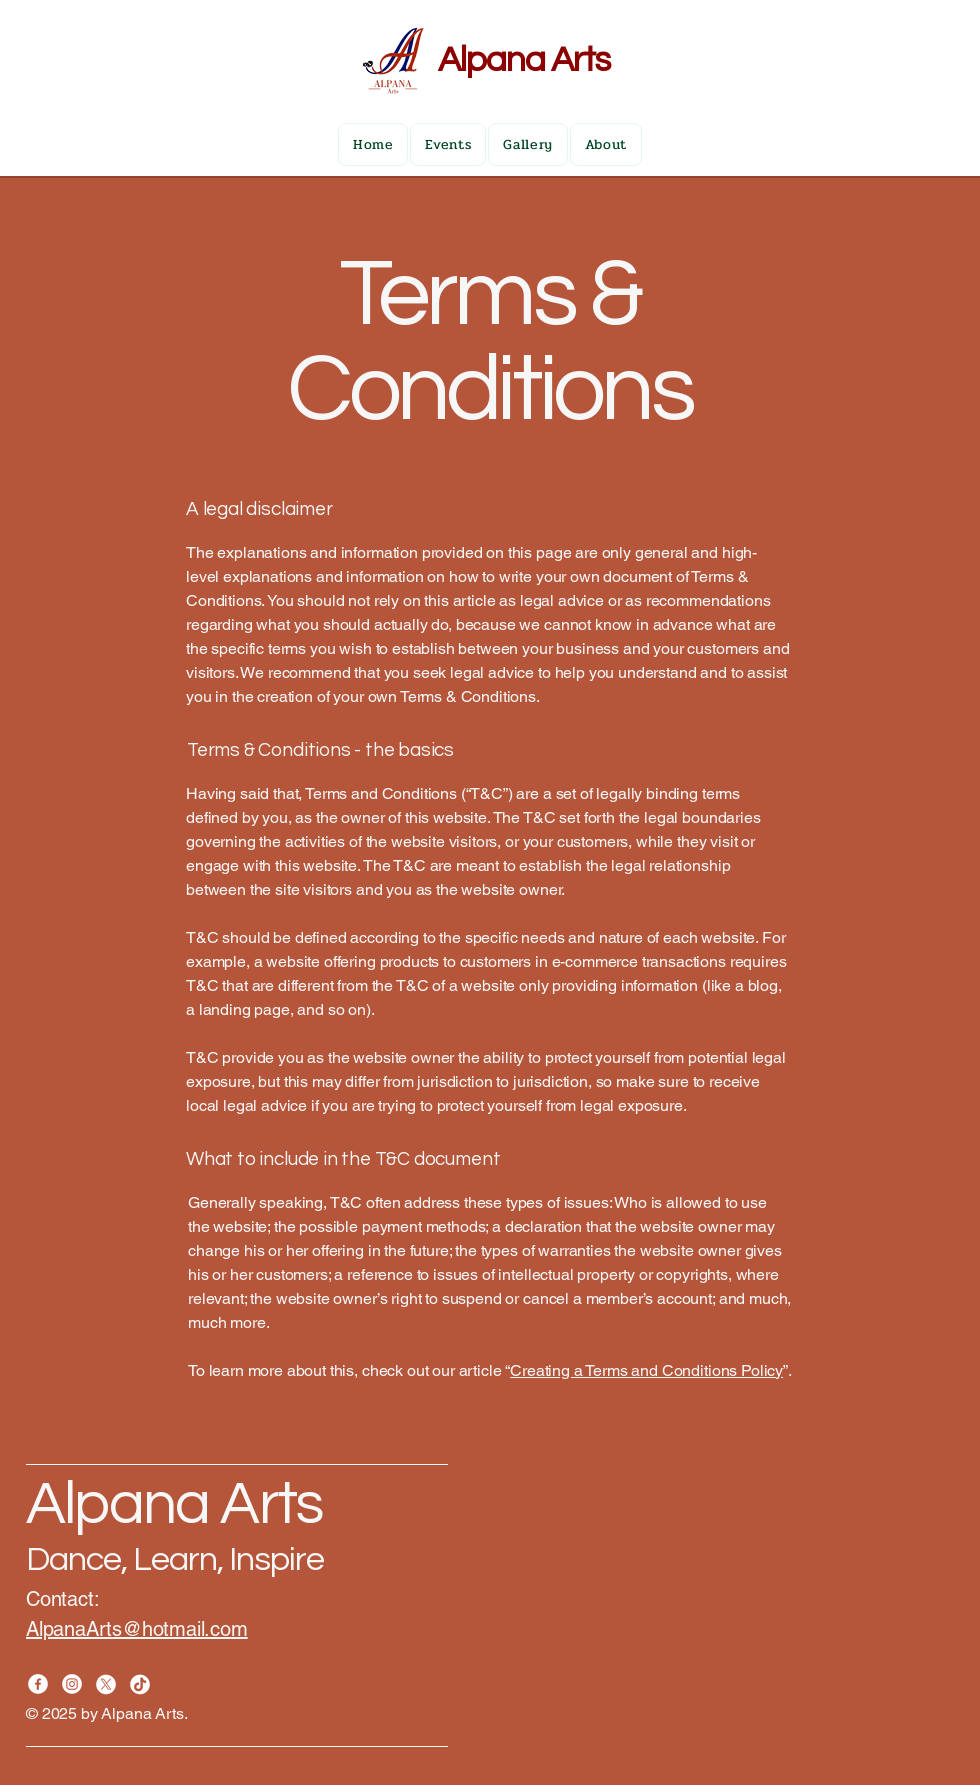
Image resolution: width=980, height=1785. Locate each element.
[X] (106, 1684)
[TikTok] (140, 1684)
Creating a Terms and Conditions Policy (646, 1370)
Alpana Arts (524, 60)
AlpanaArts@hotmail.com (137, 1629)
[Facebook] (38, 1684)
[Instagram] (72, 1684)
